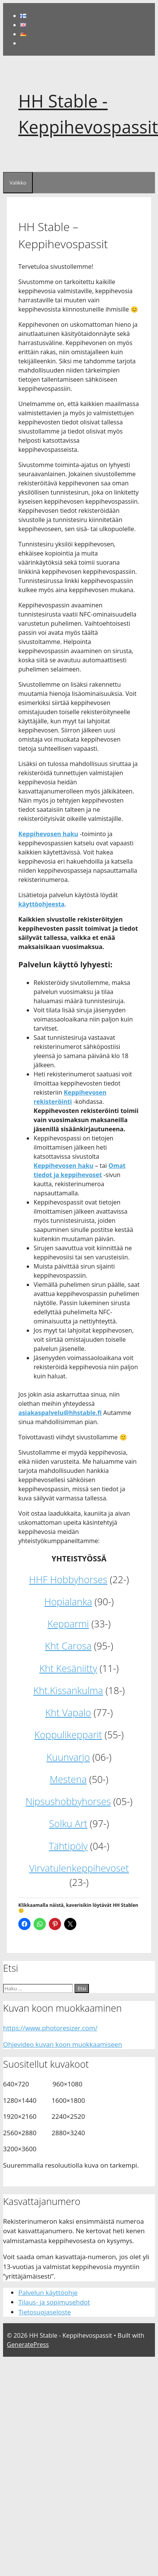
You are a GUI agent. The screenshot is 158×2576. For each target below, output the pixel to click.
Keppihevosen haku (48, 834)
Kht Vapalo (68, 1712)
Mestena (68, 1779)
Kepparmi (68, 1623)
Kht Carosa (68, 1645)
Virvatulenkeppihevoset (79, 1867)
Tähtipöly (68, 1845)
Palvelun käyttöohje (47, 2292)
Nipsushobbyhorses (68, 1801)
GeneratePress (28, 2344)
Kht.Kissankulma (68, 1690)
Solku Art (68, 1823)
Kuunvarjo (68, 1757)
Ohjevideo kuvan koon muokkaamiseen (62, 2044)
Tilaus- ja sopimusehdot (54, 2302)
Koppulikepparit (68, 1734)
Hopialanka (68, 1601)
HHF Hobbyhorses (68, 1579)
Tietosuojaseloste (44, 2312)
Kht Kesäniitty (68, 1668)
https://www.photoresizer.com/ (50, 2028)
